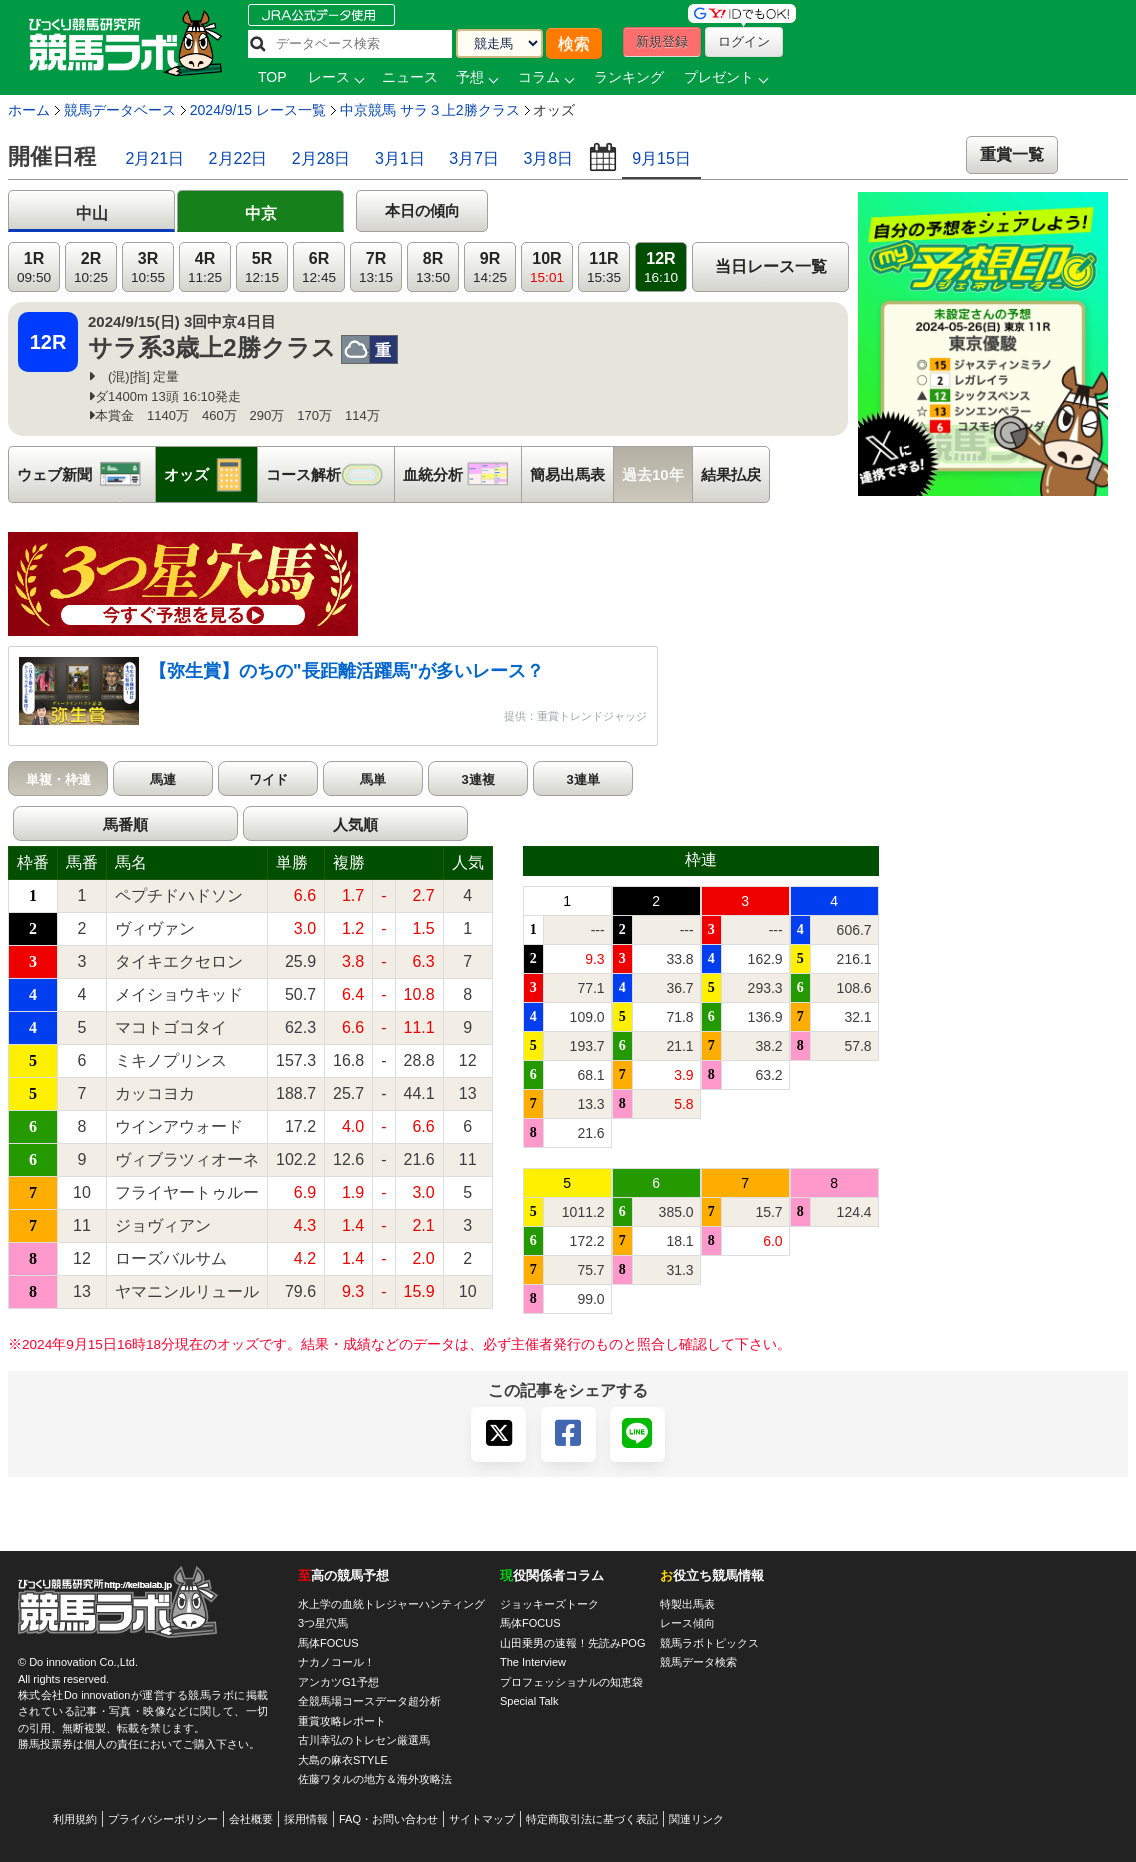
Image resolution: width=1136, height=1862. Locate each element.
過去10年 (653, 474)
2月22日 (238, 158)
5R (262, 267)
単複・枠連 (58, 779)
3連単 (582, 779)
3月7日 (474, 158)
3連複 (477, 779)
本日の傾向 (422, 210)
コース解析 (330, 474)
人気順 (355, 824)
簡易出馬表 (567, 474)
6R (319, 267)
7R (376, 267)
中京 (261, 213)
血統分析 (462, 474)
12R (661, 267)
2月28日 (321, 158)
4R (205, 267)
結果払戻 (731, 474)
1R (34, 267)
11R (604, 267)
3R (148, 267)
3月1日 (400, 158)
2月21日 (154, 158)
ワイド (268, 779)
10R (547, 267)
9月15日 (661, 158)
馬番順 (125, 824)
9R (490, 267)
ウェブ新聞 (86, 474)
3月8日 (548, 158)
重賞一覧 (1012, 154)
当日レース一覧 (771, 266)
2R (91, 267)
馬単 (373, 779)
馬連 (163, 779)
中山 (92, 213)
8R (433, 267)
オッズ (210, 474)
